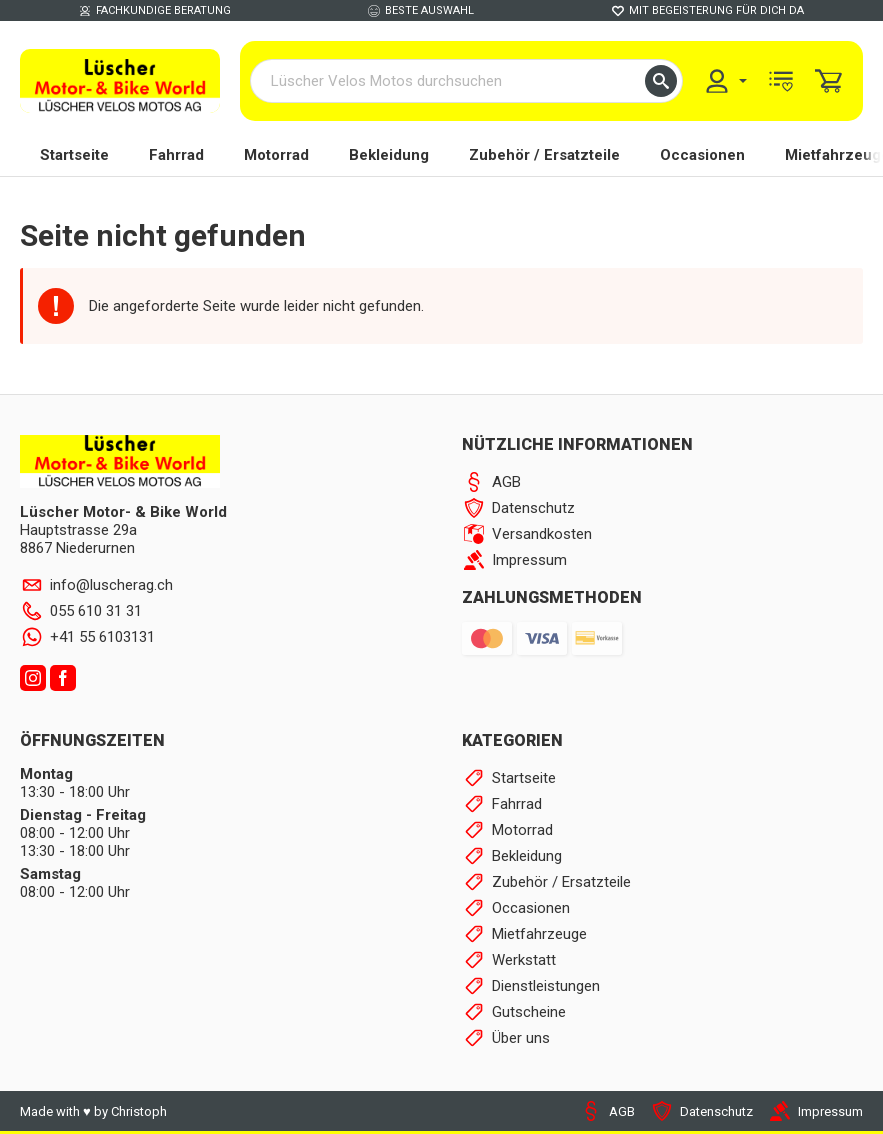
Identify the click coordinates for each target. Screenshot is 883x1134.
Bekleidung (389, 155)
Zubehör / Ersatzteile (544, 155)
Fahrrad (176, 155)
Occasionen (702, 155)
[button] (661, 81)
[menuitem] (725, 81)
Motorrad (276, 155)
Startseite (74, 155)
